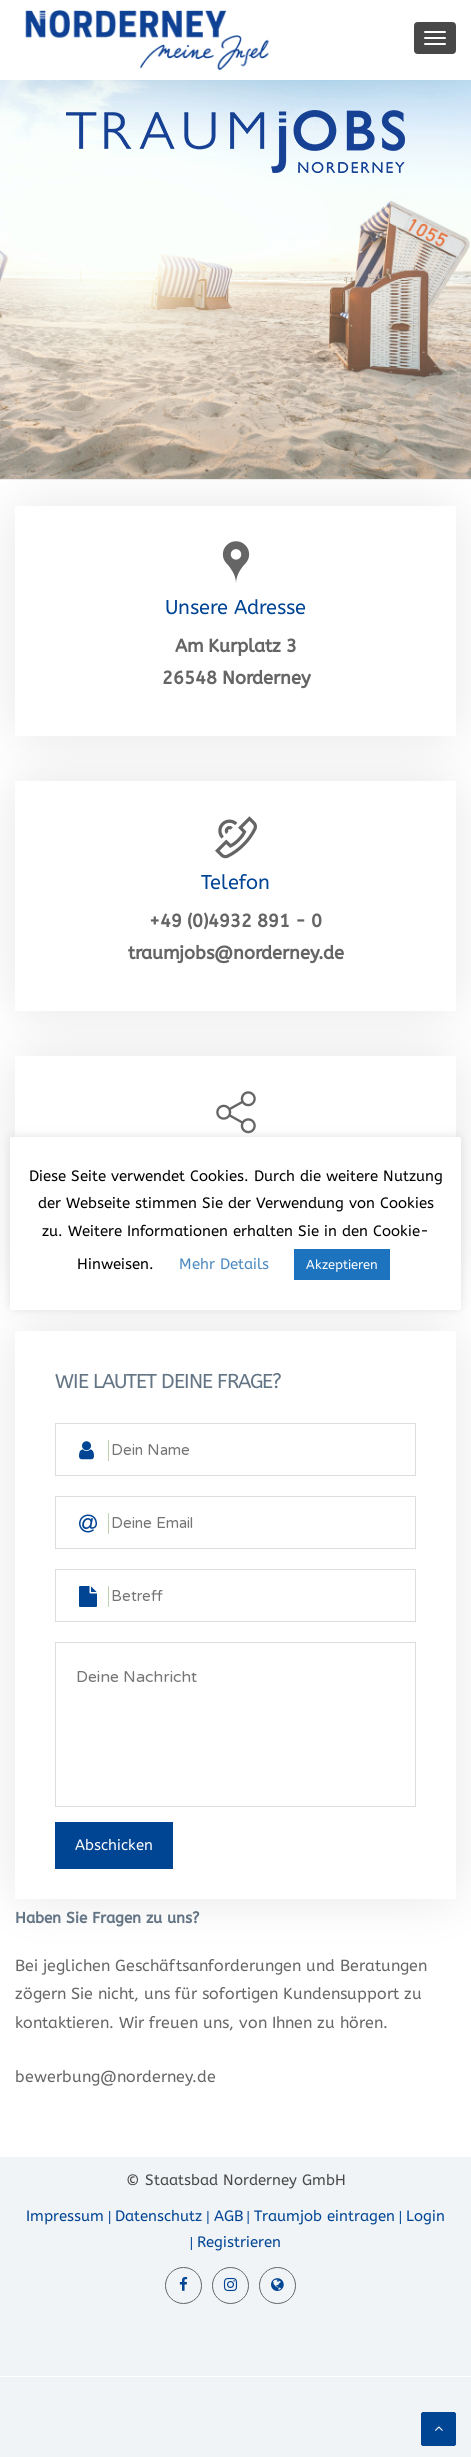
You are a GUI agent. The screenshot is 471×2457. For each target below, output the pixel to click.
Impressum (65, 2216)
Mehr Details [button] (224, 1264)
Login (425, 2216)
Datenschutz (158, 2216)
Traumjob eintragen (324, 2216)
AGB (228, 2216)
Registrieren (239, 2242)
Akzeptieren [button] (342, 1264)
